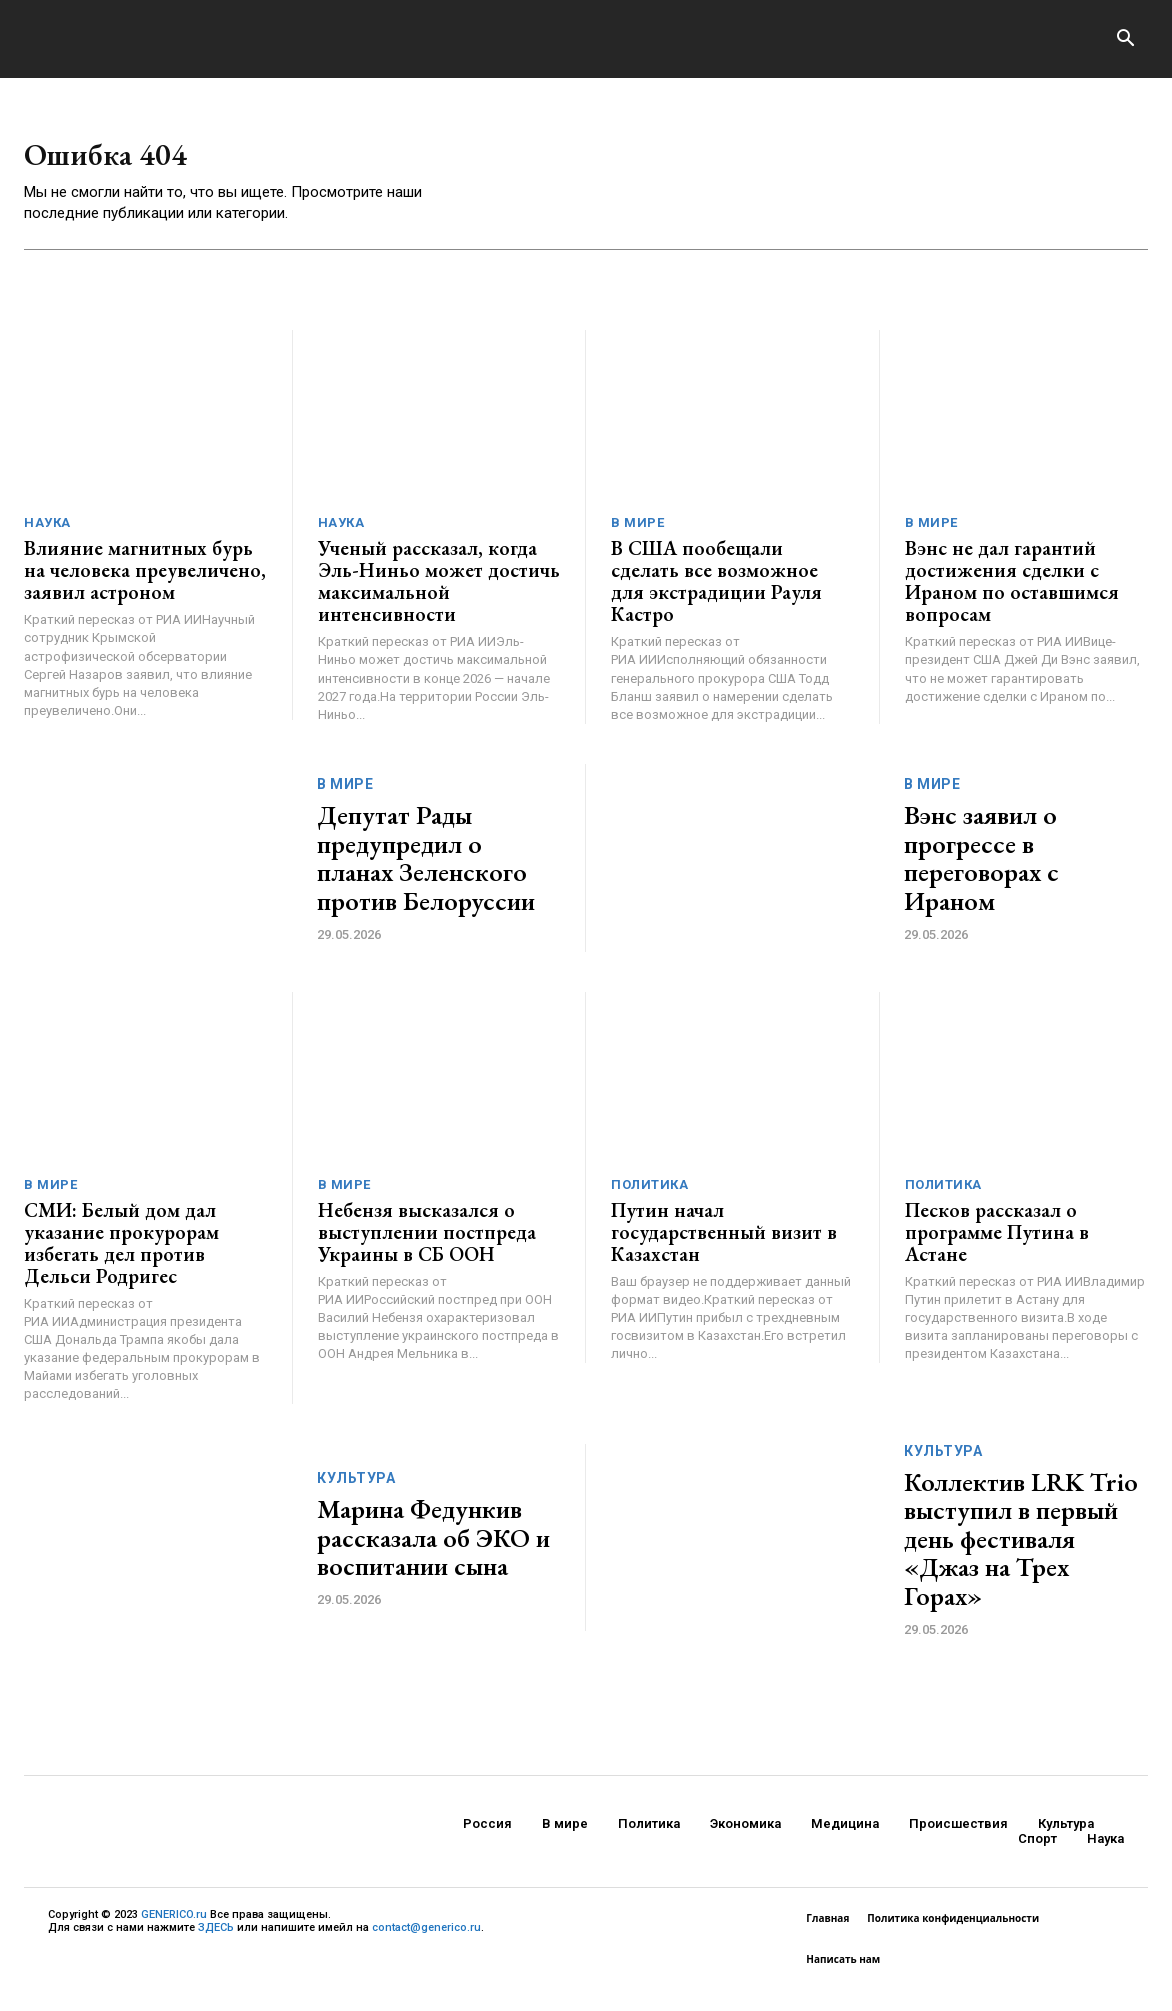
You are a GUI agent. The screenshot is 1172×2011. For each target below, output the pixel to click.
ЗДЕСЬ (216, 1939)
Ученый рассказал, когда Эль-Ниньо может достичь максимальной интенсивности (439, 593)
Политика (649, 1195)
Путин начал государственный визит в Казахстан (724, 1243)
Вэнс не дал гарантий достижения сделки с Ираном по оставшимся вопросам (1012, 593)
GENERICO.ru (174, 1925)
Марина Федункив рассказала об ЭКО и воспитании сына (433, 1549)
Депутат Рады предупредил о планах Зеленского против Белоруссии (426, 870)
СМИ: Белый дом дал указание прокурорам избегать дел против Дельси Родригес (121, 1254)
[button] (1125, 40)
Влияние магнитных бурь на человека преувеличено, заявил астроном (145, 582)
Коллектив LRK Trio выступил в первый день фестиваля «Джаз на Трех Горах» (1021, 1550)
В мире (637, 534)
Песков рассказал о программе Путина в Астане (997, 1243)
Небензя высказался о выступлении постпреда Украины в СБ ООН (427, 1243)
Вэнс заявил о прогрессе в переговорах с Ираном (981, 870)
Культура (356, 1490)
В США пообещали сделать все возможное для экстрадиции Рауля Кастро (716, 593)
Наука (47, 534)
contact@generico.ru (426, 1939)
